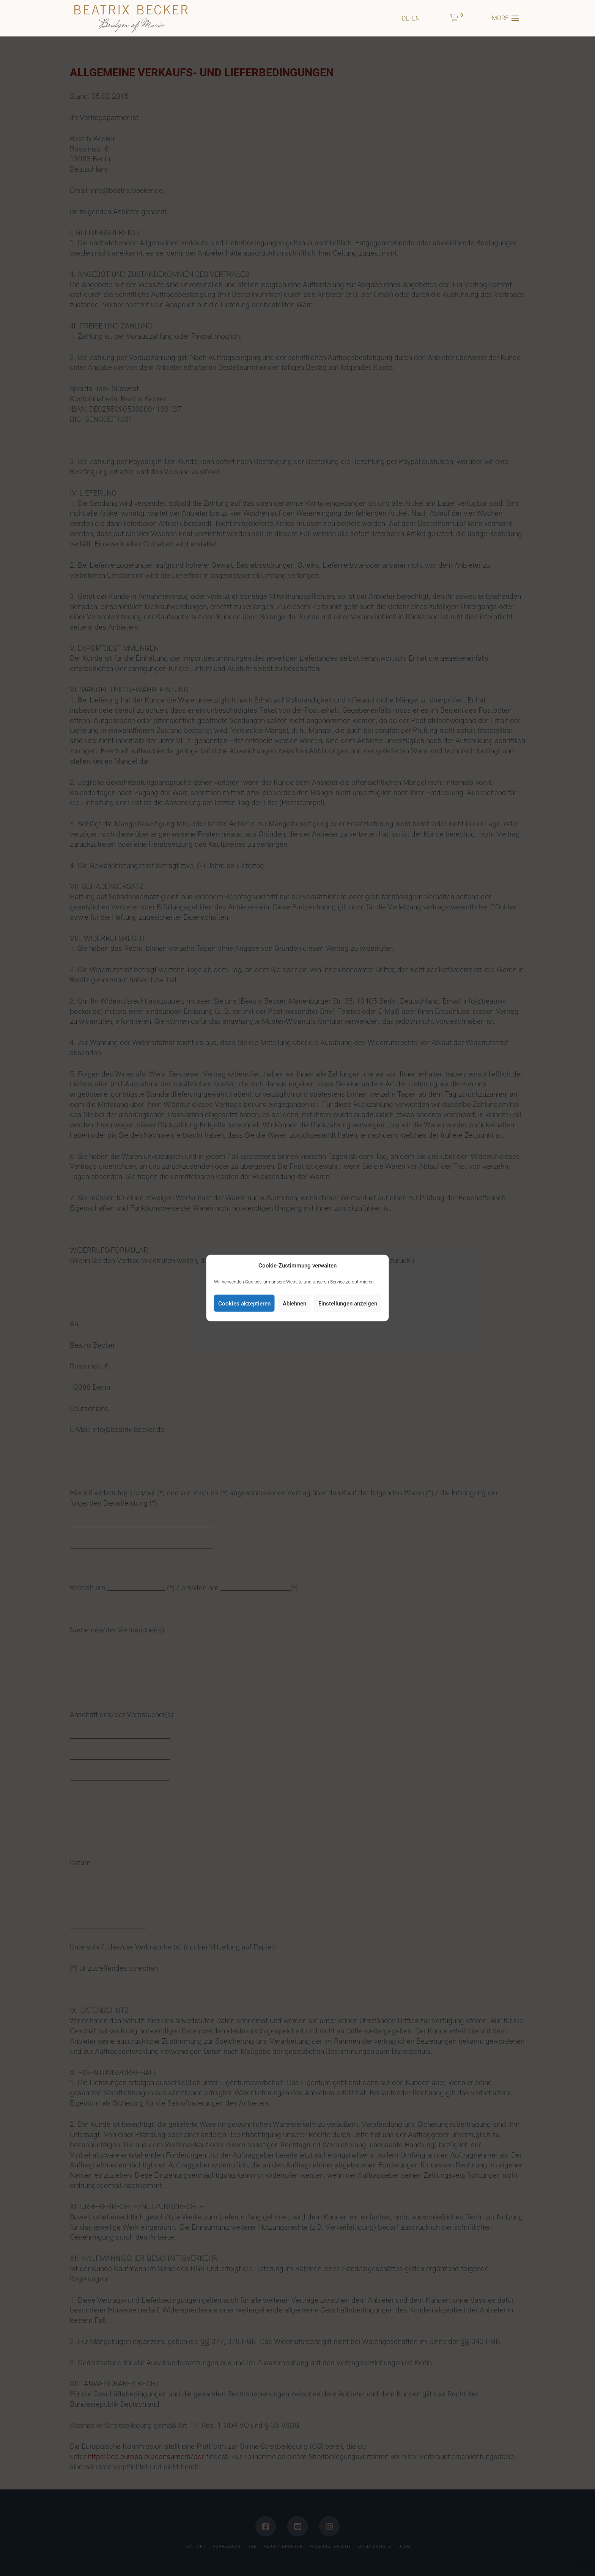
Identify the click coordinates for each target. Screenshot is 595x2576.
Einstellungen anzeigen (347, 1303)
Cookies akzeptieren (244, 1303)
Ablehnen (294, 1303)
